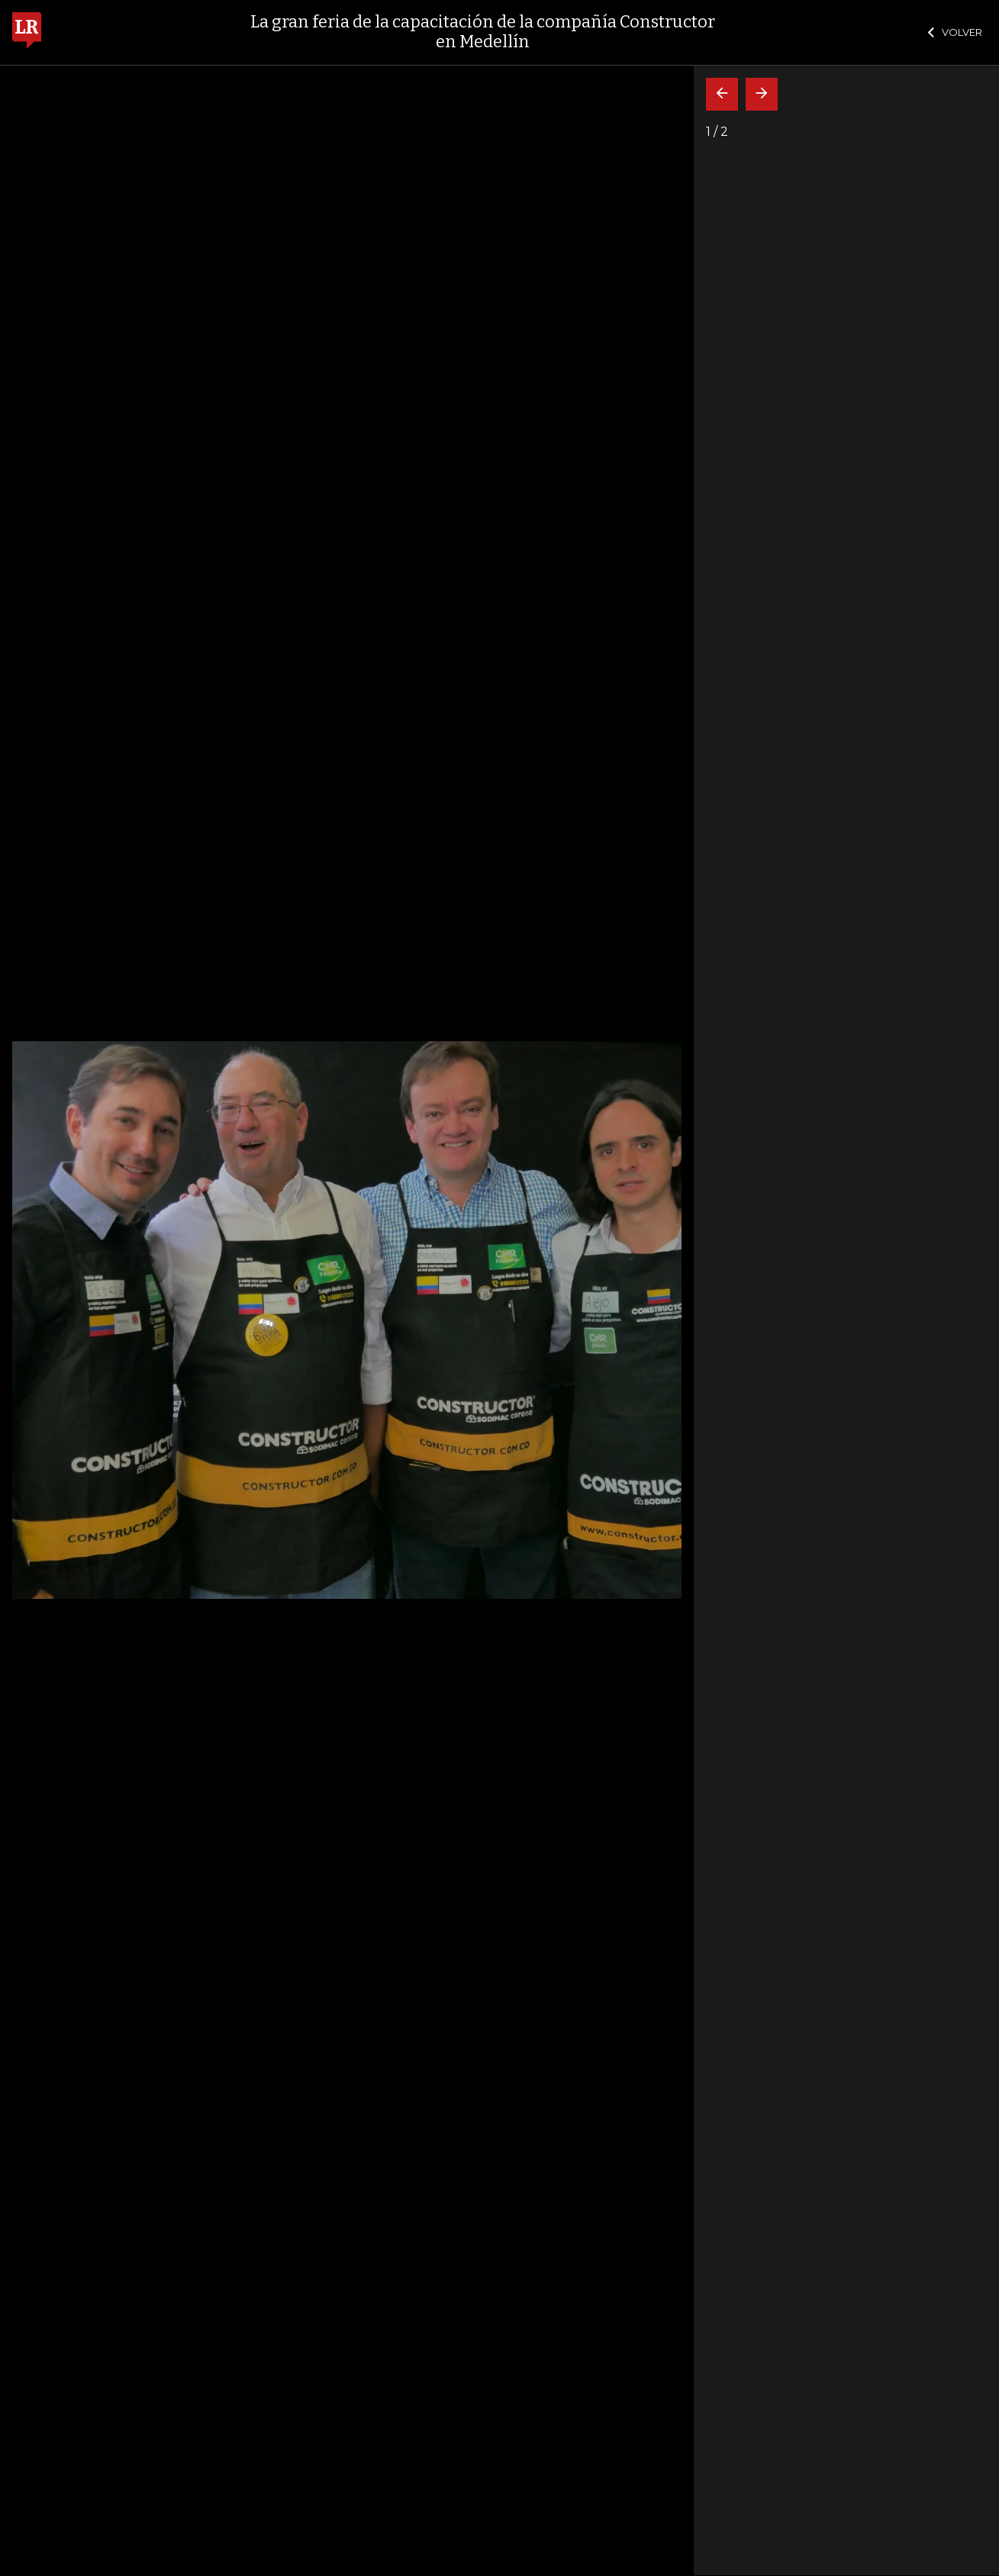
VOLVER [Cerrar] (955, 32)
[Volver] (722, 94)
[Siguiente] (762, 94)
